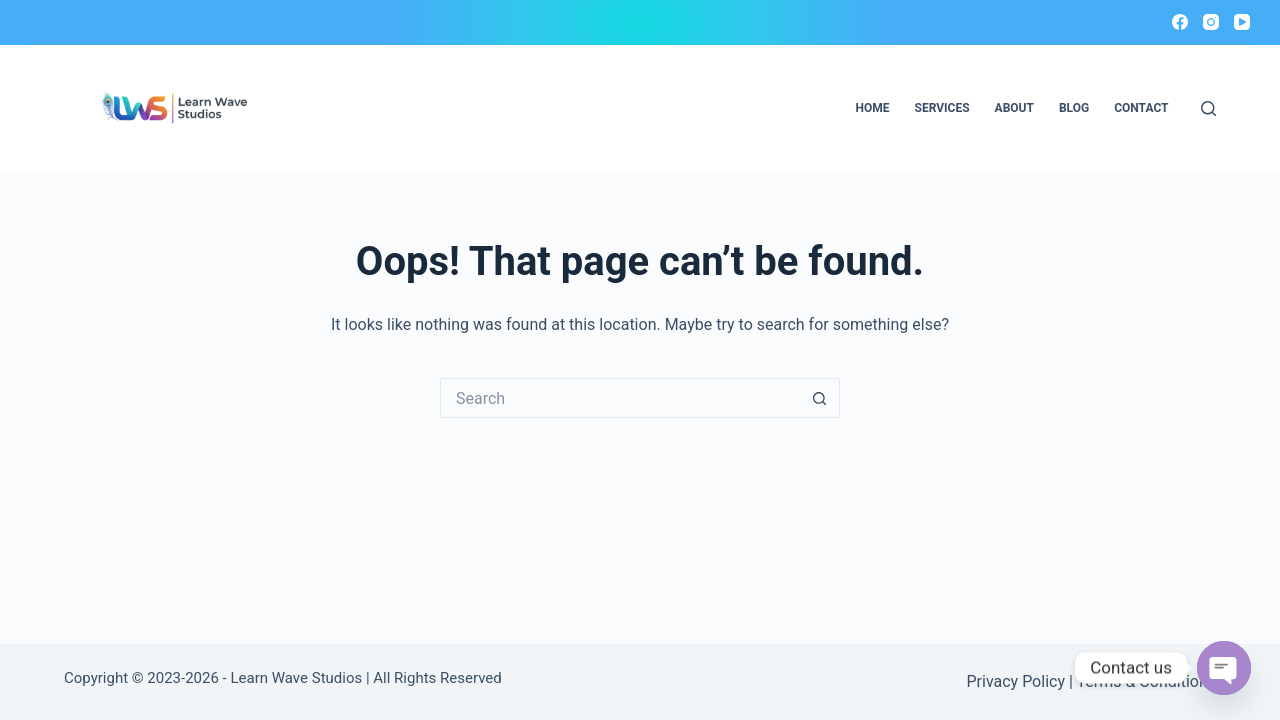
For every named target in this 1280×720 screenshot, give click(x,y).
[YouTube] (1242, 22)
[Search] (1208, 108)
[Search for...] (620, 398)
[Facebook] (1180, 22)
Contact (1141, 108)
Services (942, 108)
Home (873, 108)
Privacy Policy (1015, 681)
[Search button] (820, 398)
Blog (1074, 108)
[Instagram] (1211, 22)
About (1014, 108)
